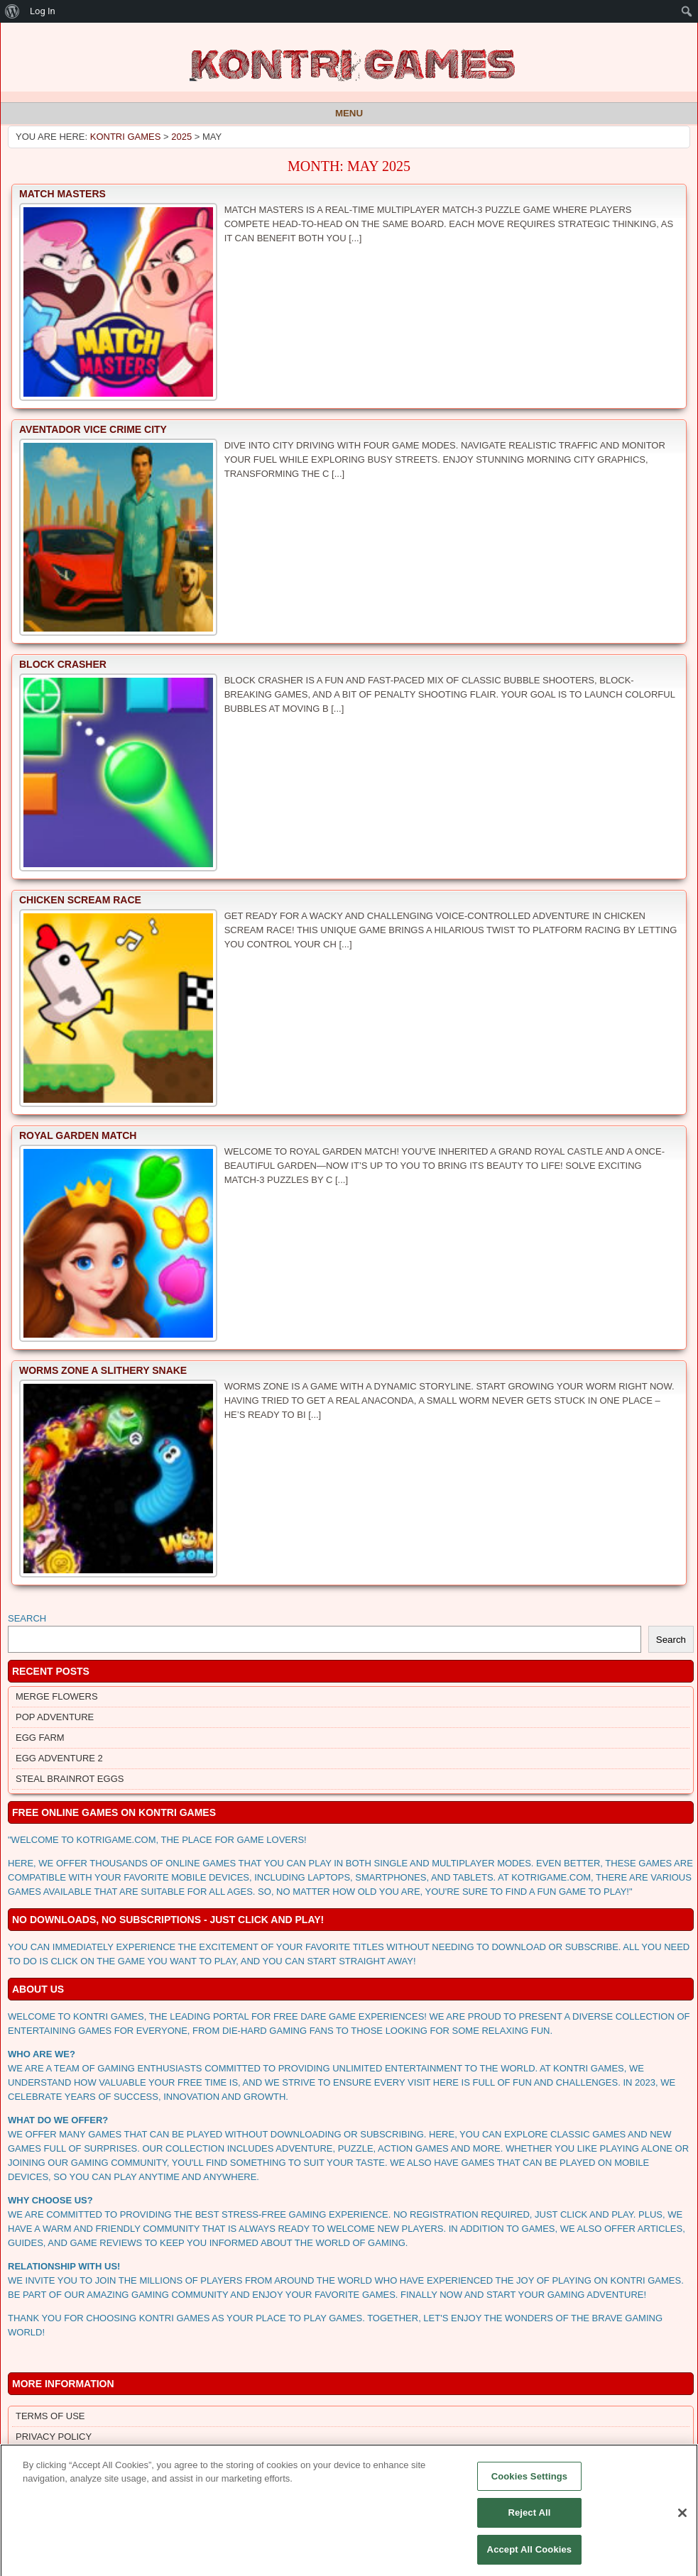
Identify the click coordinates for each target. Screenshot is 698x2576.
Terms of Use (50, 2416)
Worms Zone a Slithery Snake (103, 1370)
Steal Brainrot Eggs (70, 1778)
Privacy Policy (54, 2436)
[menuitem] (12, 11)
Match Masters (62, 193)
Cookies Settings (529, 2483)
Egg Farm (40, 1737)
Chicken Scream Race (80, 900)
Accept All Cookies (529, 2557)
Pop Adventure (55, 1717)
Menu (349, 113)
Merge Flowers (57, 1696)
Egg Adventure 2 (59, 1758)
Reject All (529, 2520)
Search (27, 1618)
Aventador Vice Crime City (93, 429)
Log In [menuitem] (42, 11)
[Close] (682, 2520)
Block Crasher (63, 664)
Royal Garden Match (77, 1135)
